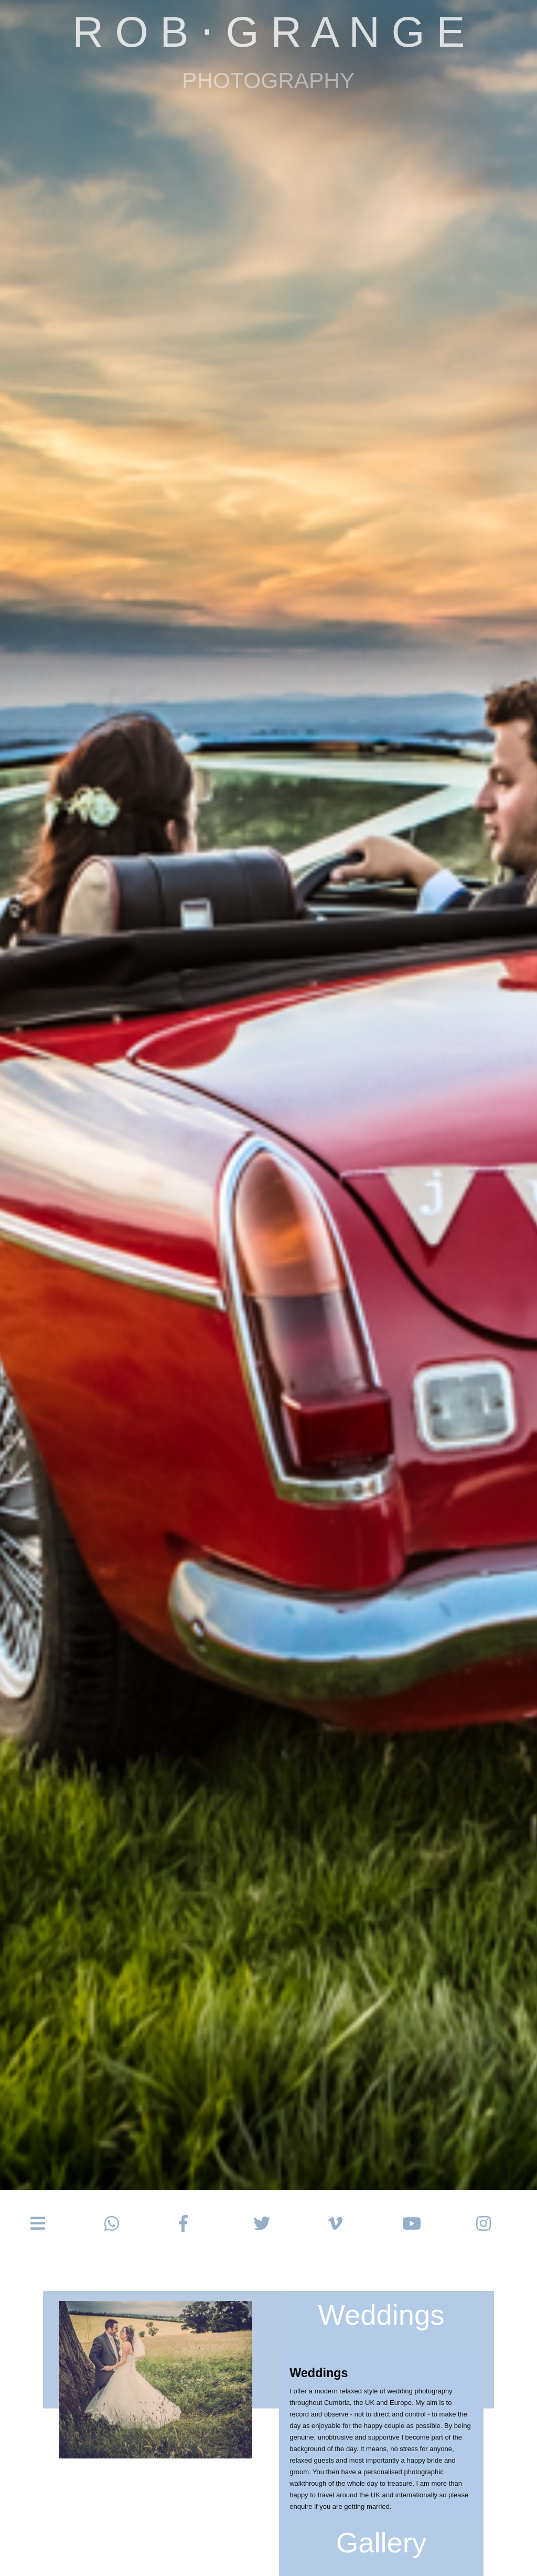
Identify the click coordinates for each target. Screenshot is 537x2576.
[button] (38, 2224)
